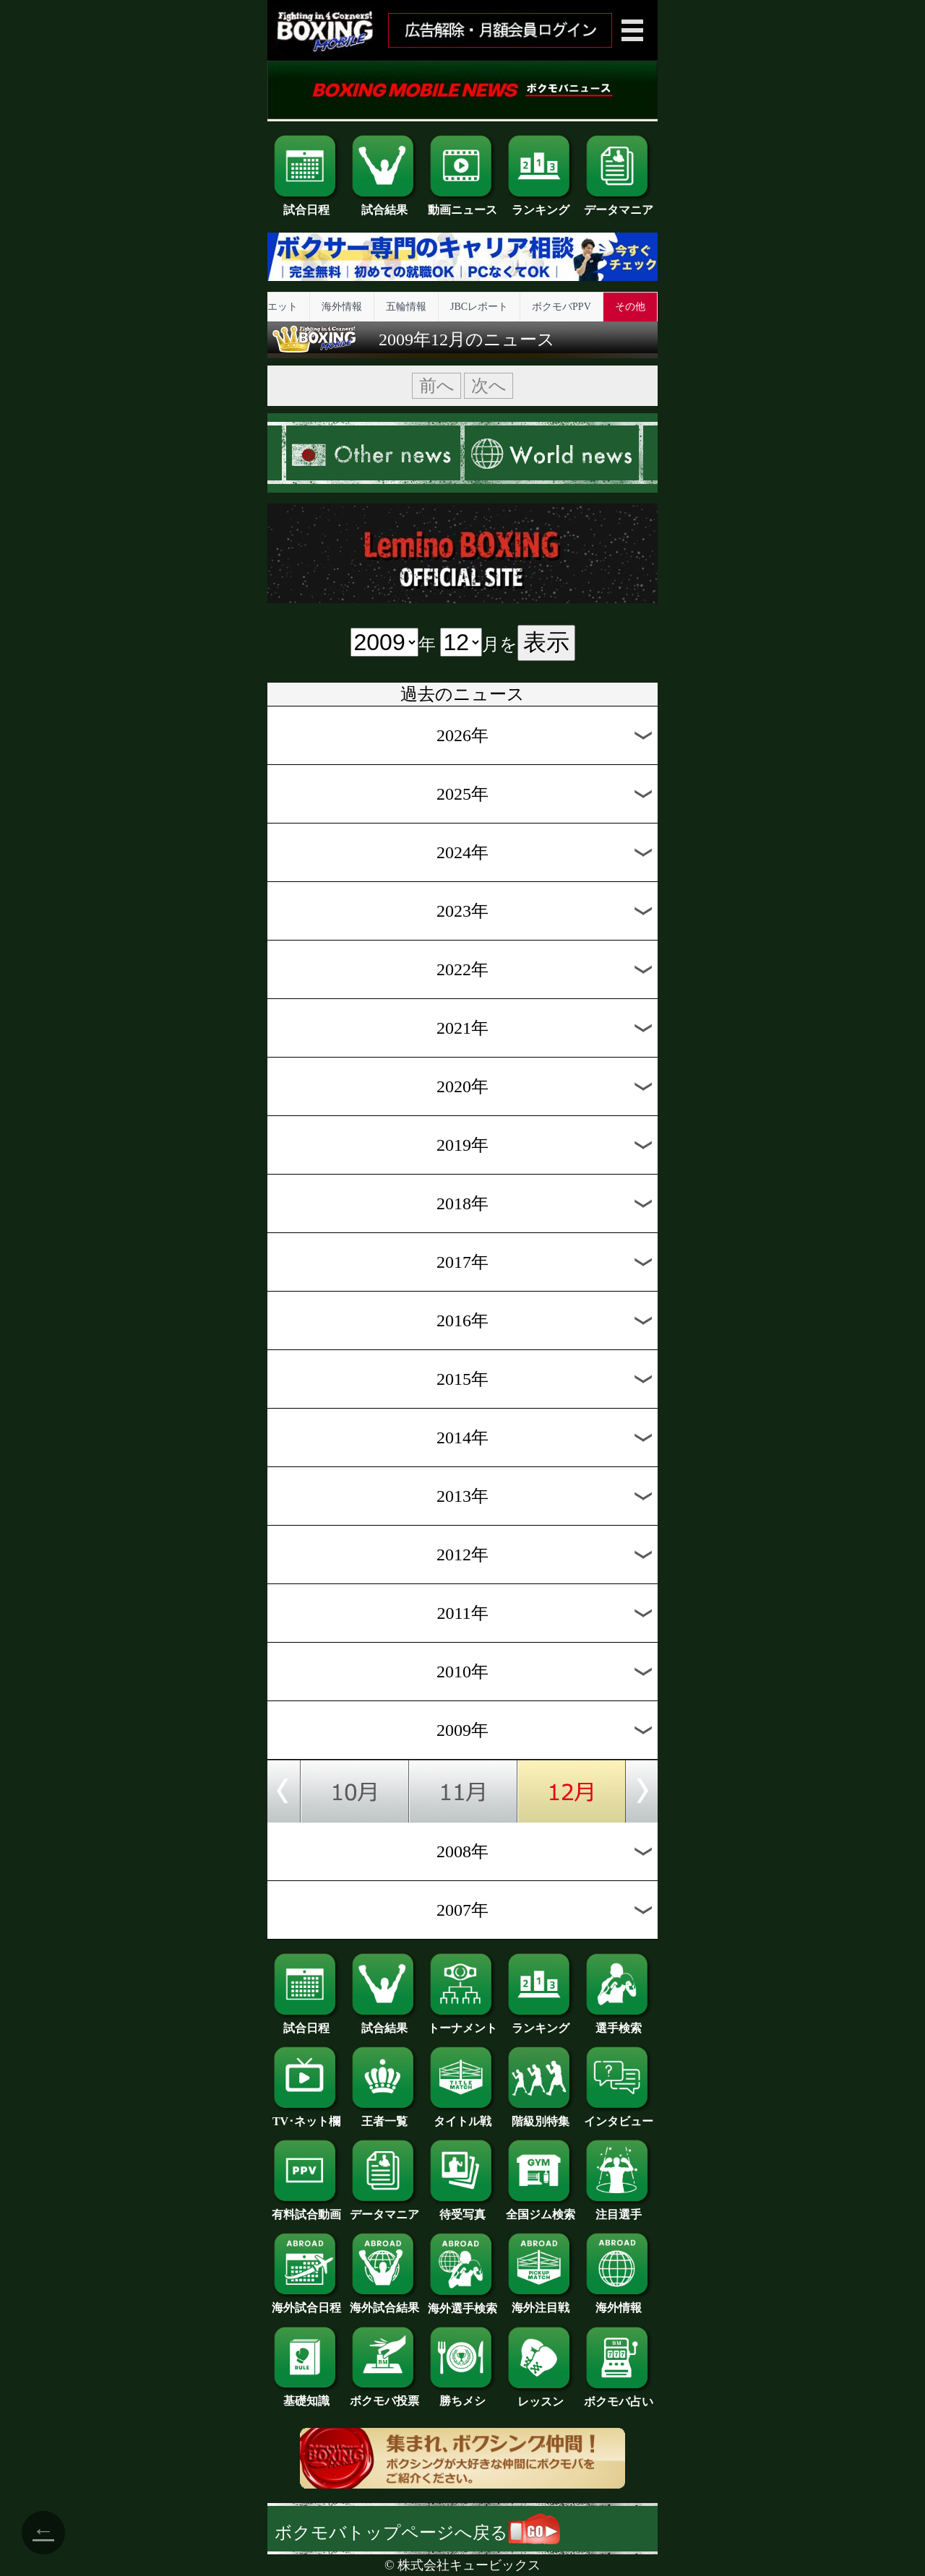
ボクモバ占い (618, 2396)
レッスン (540, 2396)
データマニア (618, 204)
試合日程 (306, 204)
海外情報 (342, 306)
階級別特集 (540, 2115)
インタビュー (618, 2115)
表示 (546, 642)
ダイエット (272, 306)
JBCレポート (479, 306)
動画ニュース (462, 204)
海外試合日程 (306, 2302)
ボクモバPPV (561, 306)
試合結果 (384, 204)
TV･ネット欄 (306, 2115)
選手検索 (618, 2022)
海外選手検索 (462, 2302)
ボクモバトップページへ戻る (417, 2532)
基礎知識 (306, 2395)
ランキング (540, 204)
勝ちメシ (462, 2395)
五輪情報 (406, 306)
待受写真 (462, 2209)
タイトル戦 (462, 2115)
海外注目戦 (540, 2302)
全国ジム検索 (540, 2209)
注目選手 (618, 2209)
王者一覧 (384, 2115)
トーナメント (462, 2022)
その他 (630, 306)
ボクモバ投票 (384, 2395)
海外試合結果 (384, 2302)
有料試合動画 (306, 2209)
